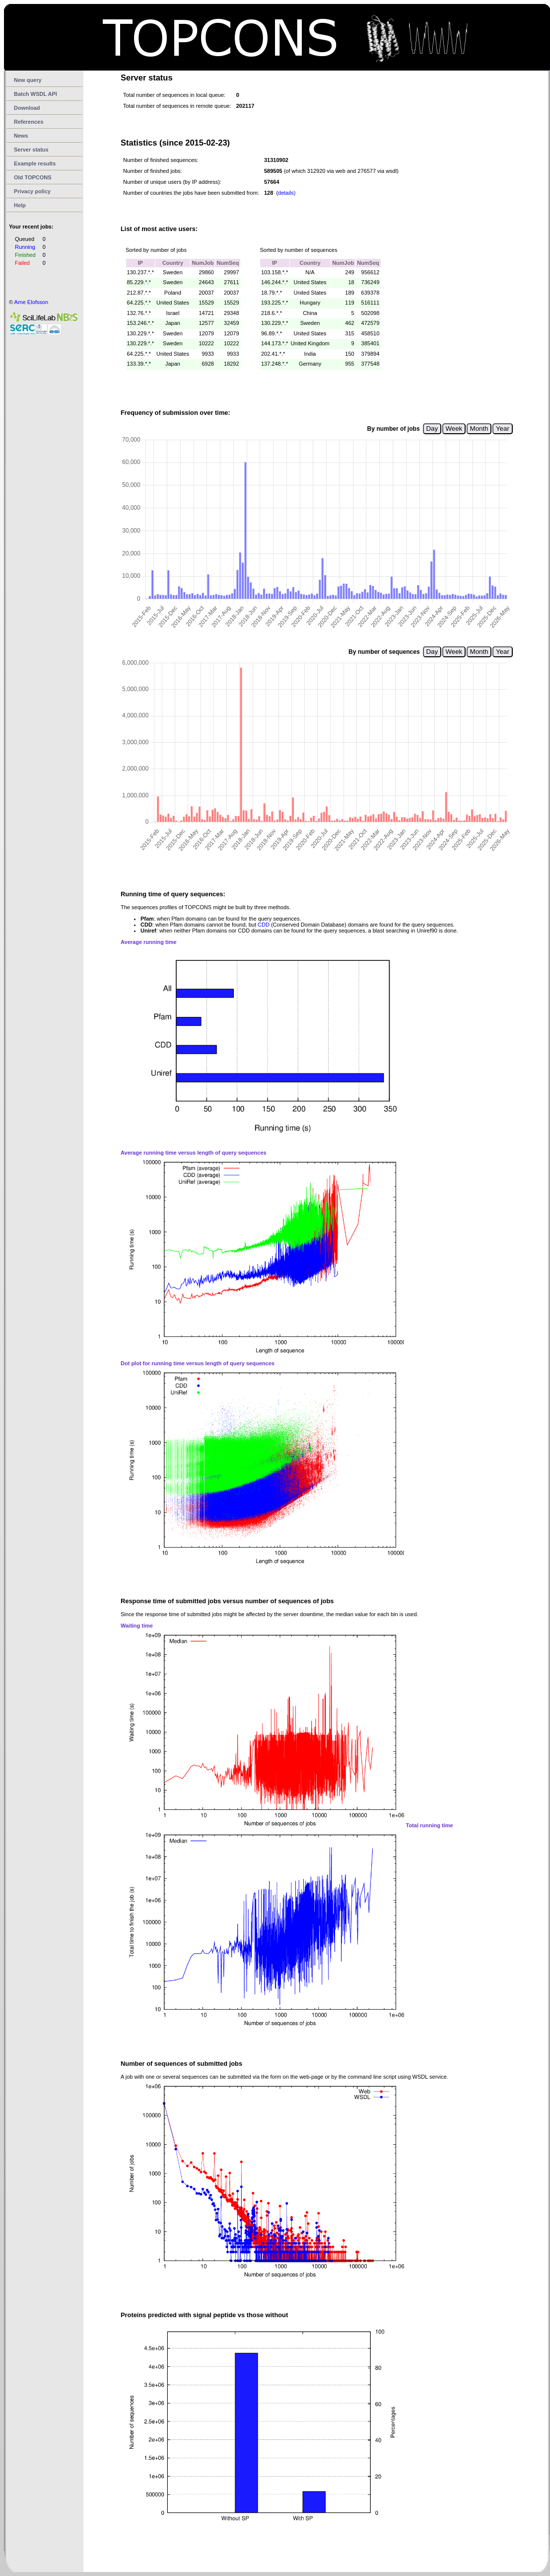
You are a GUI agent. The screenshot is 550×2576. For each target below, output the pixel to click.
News (21, 136)
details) (286, 193)
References (28, 122)
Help (20, 205)
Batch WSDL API (35, 94)
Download (27, 108)
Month (479, 428)
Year (502, 428)
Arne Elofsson (31, 302)
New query (28, 80)
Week (453, 428)
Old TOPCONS (33, 177)
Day (432, 428)
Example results (35, 163)
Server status (31, 150)
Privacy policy (32, 191)
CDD (264, 925)
